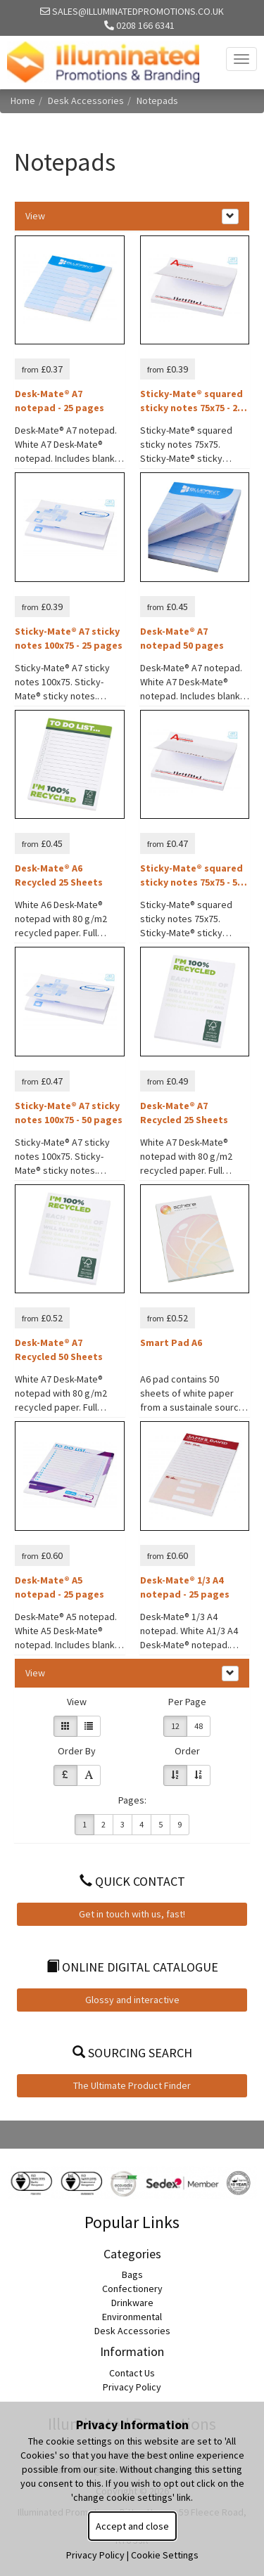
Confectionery (132, 2288)
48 (198, 1726)
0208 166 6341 (139, 25)
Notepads (157, 100)
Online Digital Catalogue (132, 1967)
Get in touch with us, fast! (132, 1914)
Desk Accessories (86, 100)
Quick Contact (132, 1881)
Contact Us (132, 2373)
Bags (132, 2274)
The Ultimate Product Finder (132, 2085)
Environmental (132, 2316)
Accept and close (132, 2526)
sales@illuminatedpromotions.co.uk (132, 11)
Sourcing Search (132, 2053)
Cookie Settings (165, 2555)
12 (175, 1726)
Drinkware (132, 2302)
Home (23, 100)
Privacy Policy (132, 2387)
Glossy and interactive (132, 1999)
